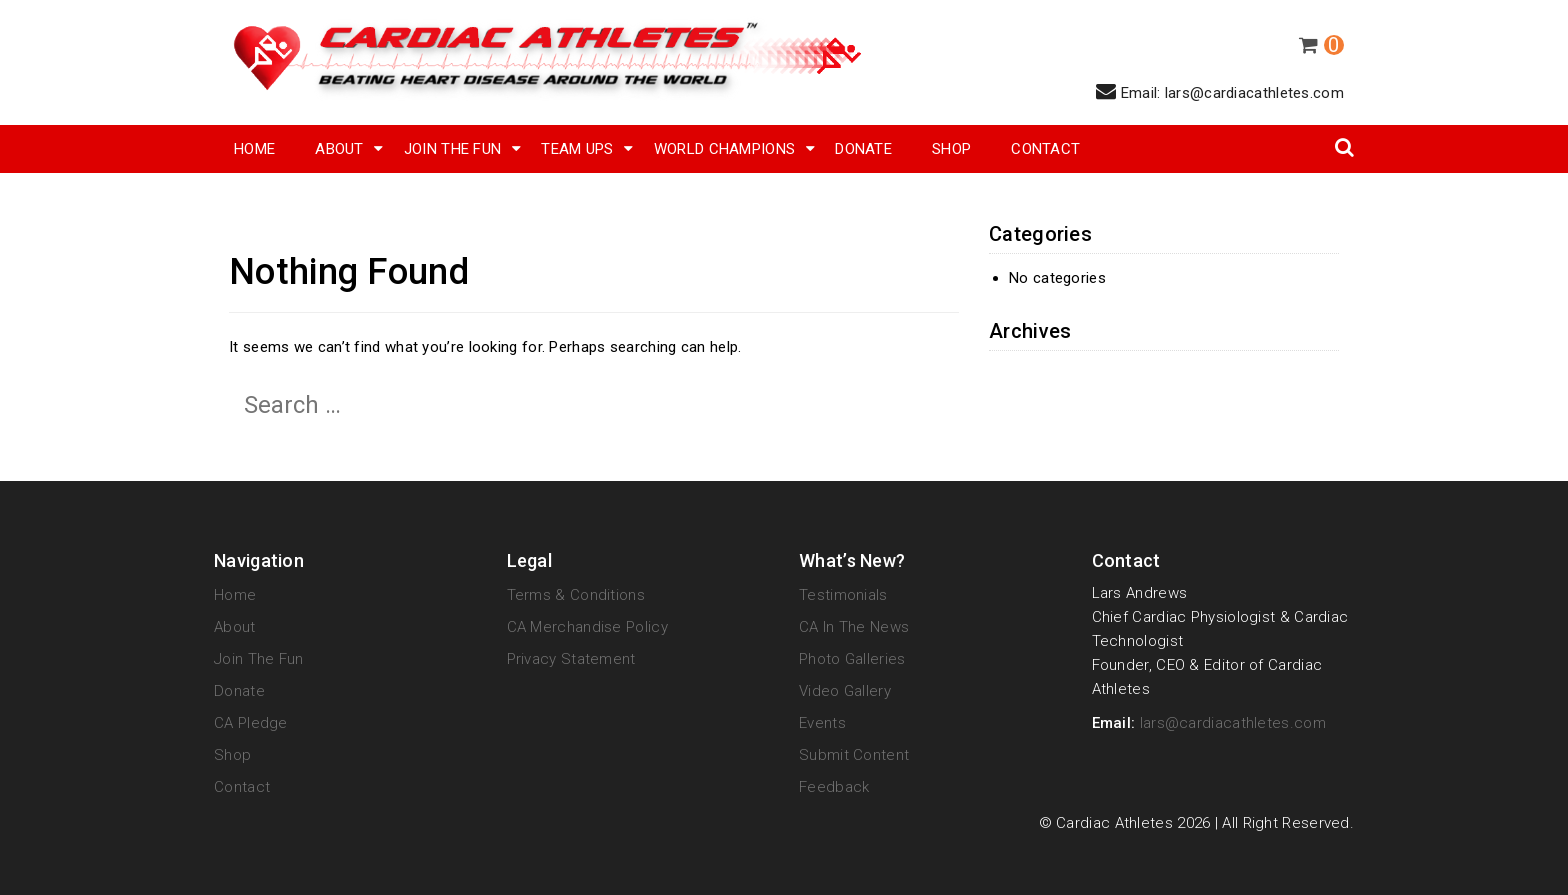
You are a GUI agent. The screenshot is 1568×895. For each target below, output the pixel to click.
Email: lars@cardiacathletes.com (1220, 91)
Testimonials (843, 595)
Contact (1045, 149)
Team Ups (577, 149)
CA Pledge (251, 723)
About (339, 149)
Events (822, 723)
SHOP (951, 149)
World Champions (725, 149)
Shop (232, 755)
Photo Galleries (852, 659)
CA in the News (854, 627)
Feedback (834, 787)
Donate (863, 149)
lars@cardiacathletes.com (1233, 723)
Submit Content (854, 755)
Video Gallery (845, 691)
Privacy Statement (571, 659)
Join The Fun (453, 149)
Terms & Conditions (576, 595)
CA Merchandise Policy (587, 627)
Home (254, 149)
